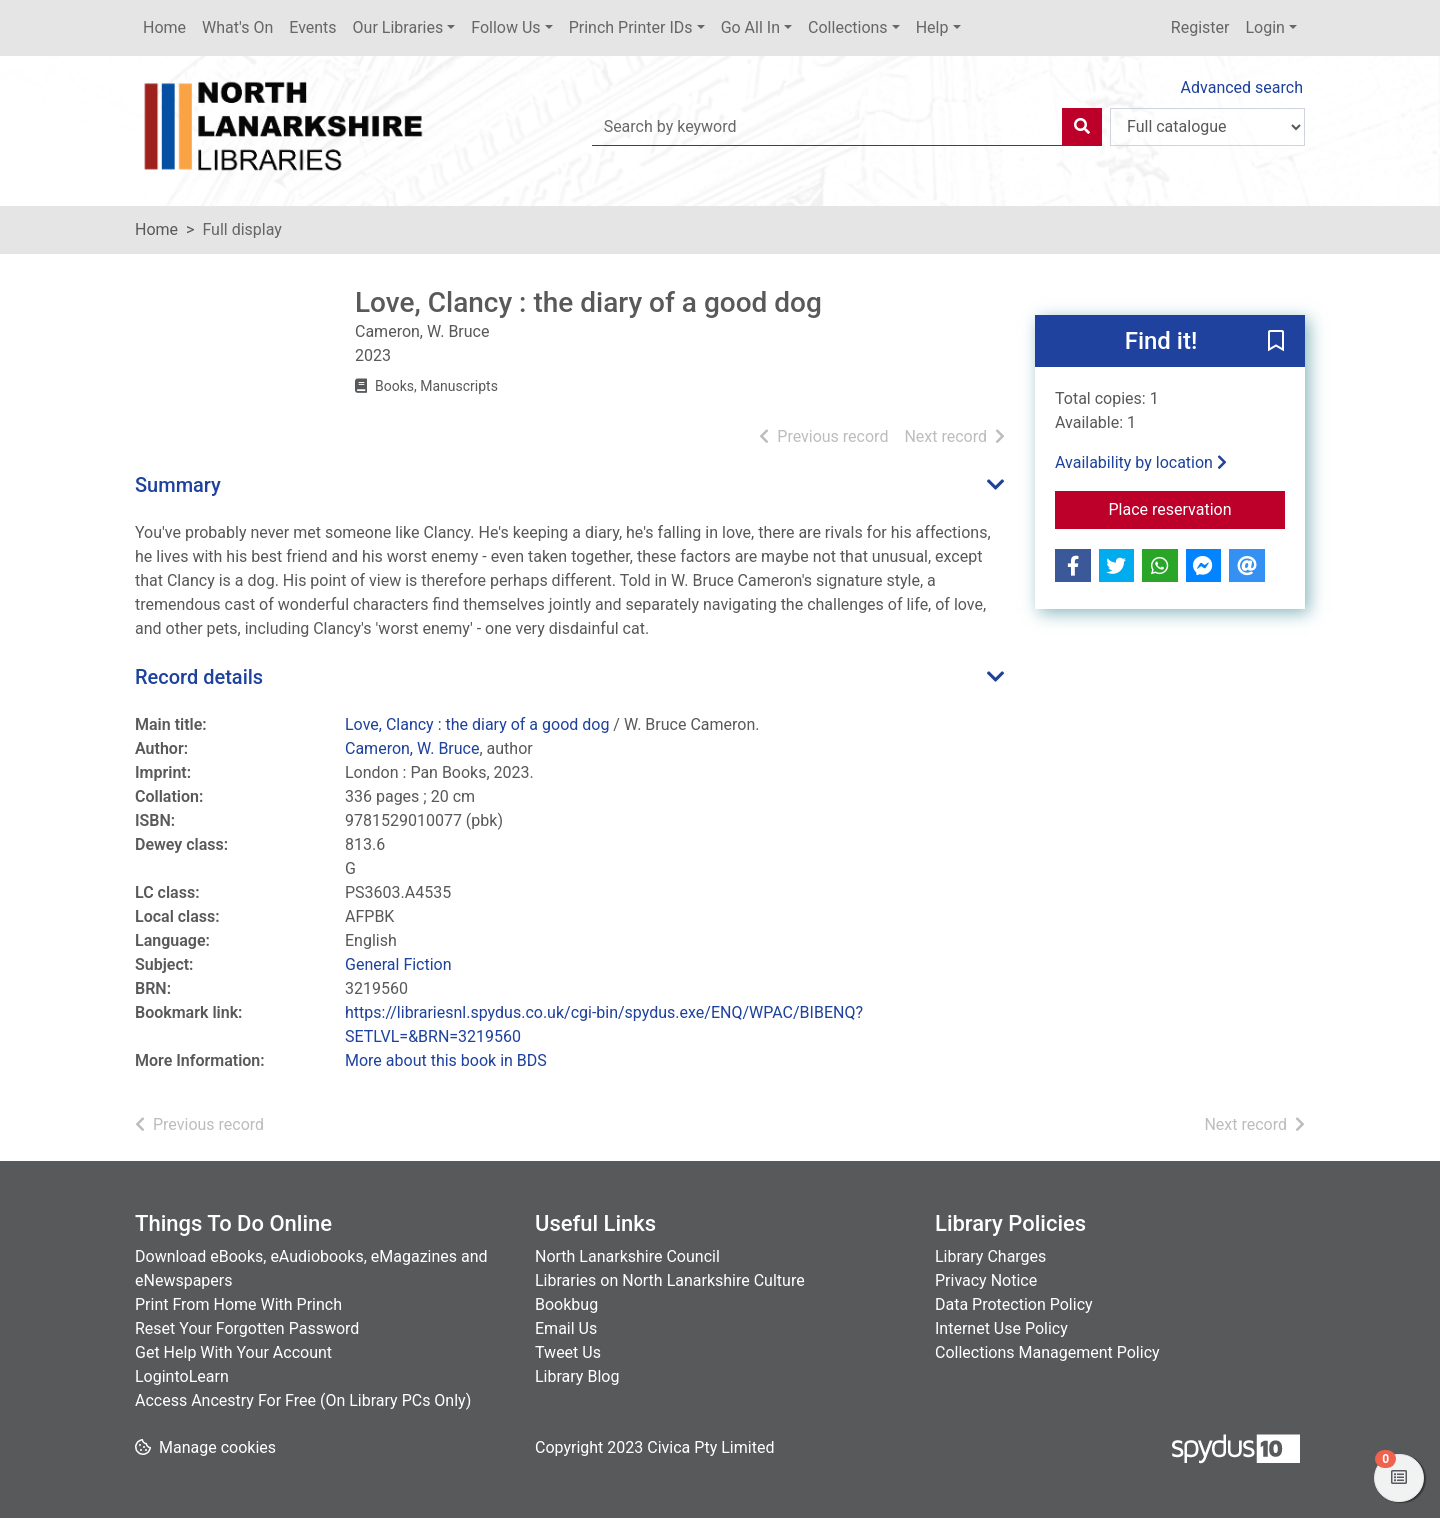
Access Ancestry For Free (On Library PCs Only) (303, 1400)
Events (312, 27)
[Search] (1082, 127)
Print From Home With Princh (238, 1304)
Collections (848, 27)
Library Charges (990, 1256)
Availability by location (1141, 462)
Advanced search (1242, 87)
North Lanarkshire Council (627, 1256)
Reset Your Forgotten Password (247, 1328)
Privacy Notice (986, 1280)
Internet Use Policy (1001, 1328)
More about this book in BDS (446, 1060)
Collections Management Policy (1047, 1352)
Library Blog (577, 1376)
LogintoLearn (182, 1376)
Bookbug (566, 1304)
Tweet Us (568, 1352)
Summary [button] (178, 485)
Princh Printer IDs (631, 27)
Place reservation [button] (1197, 508)
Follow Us (505, 27)
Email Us (566, 1328)
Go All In (750, 27)
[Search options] (1207, 127)
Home (164, 27)
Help (932, 27)
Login (1264, 27)
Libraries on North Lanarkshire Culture (670, 1280)
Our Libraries (398, 27)
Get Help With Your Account (233, 1352)
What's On (237, 27)
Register (1200, 27)
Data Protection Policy (1014, 1304)
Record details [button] (199, 677)
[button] (1276, 342)
